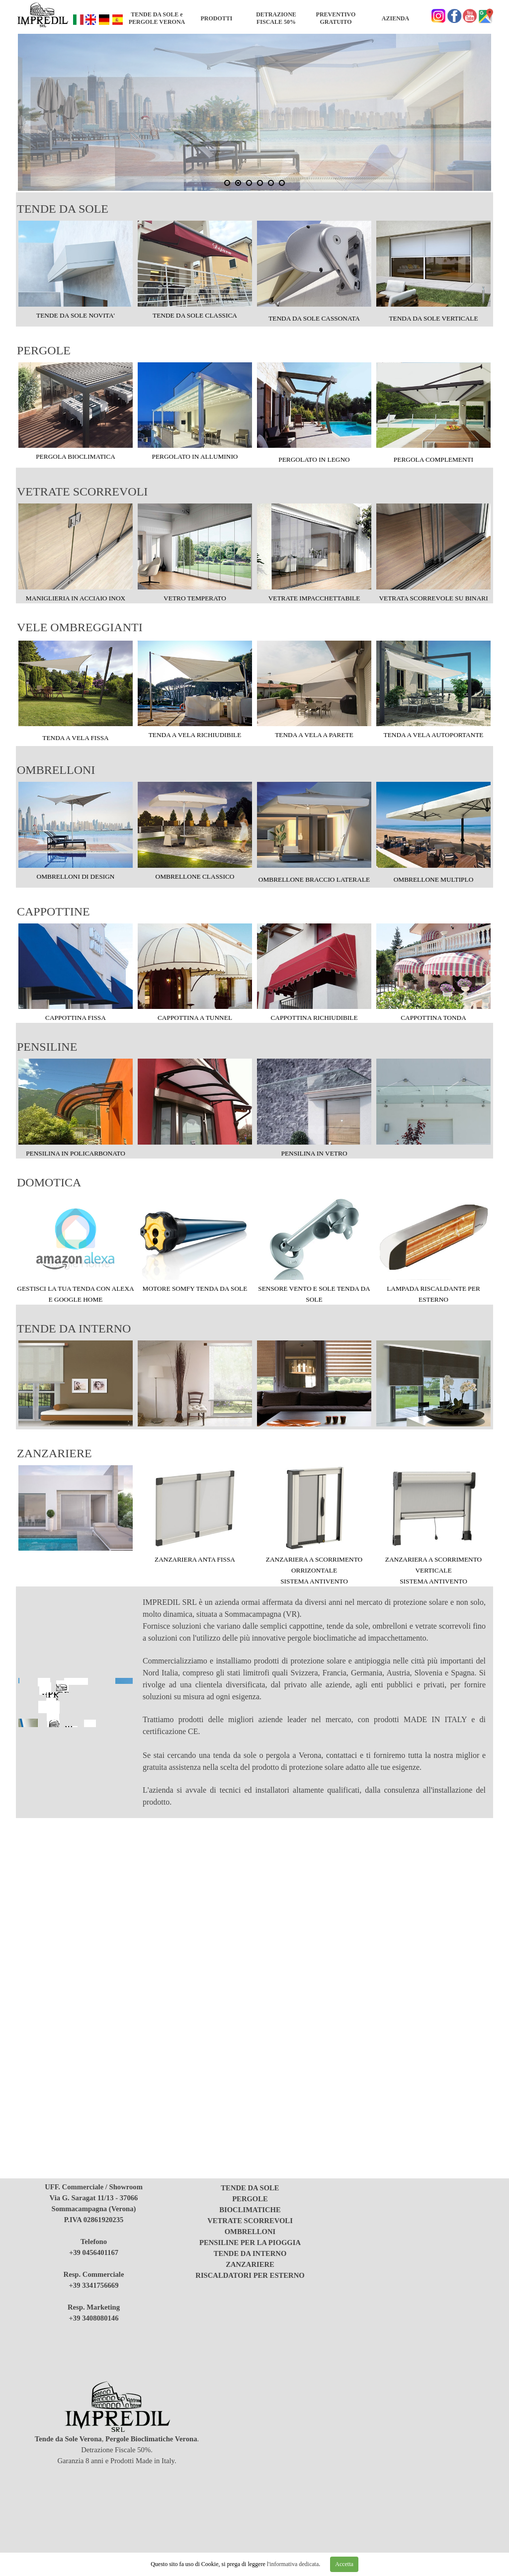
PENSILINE (47, 1046)
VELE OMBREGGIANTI (80, 627)
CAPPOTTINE (53, 911)
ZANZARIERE (54, 1453)
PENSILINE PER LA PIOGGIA (250, 2242)
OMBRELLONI (56, 769)
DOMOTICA (49, 1182)
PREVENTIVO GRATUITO (336, 18)
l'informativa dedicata (292, 2564)
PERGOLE (44, 350)
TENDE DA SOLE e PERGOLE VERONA (157, 18)
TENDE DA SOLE (62, 208)
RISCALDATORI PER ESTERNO (249, 2275)
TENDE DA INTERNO (74, 1328)
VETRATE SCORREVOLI (82, 491)
